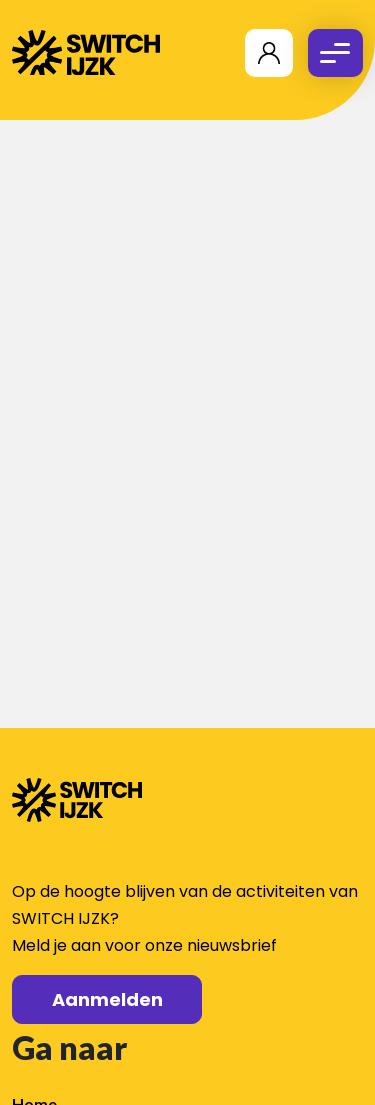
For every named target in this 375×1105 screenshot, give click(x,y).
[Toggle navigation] (335, 53)
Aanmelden (107, 999)
